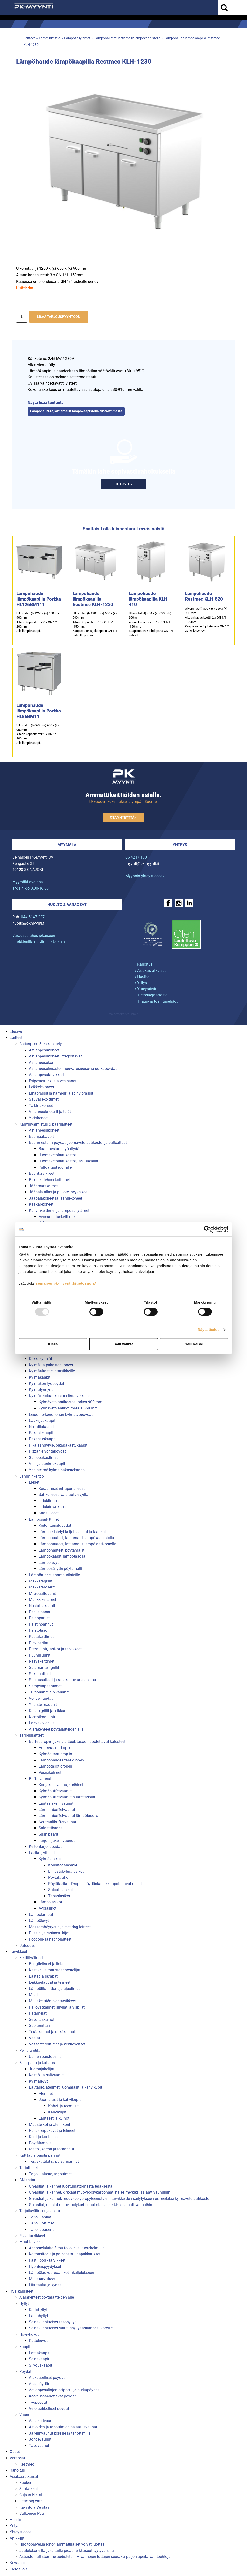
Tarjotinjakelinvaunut (57, 1840)
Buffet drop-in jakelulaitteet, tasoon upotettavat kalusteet (77, 1741)
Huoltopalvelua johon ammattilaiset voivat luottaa (62, 2544)
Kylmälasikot (50, 1859)
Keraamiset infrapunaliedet (62, 1488)
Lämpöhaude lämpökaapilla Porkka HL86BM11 (38, 711)
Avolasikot (47, 1908)
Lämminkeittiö (49, 38)
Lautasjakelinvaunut (56, 1803)
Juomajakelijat (41, 2069)
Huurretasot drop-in (55, 1748)
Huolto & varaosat (67, 904)
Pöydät (25, 2371)
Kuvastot (17, 2563)
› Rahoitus (143, 964)
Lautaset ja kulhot (54, 2118)
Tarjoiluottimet (41, 2223)
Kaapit (24, 2346)
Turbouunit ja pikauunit (49, 1692)
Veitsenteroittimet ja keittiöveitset (57, 2044)
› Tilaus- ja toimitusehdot (156, 1001)
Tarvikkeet (18, 1951)
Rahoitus (17, 2470)
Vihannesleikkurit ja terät (50, 1111)
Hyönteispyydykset (45, 2266)
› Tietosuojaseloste (151, 995)
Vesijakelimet (50, 1772)
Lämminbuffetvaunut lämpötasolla (68, 1815)
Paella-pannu (40, 1612)
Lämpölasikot (50, 1902)
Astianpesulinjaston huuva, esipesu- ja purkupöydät (73, 1068)
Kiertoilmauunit (42, 1717)
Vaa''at (34, 2038)
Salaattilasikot (60, 1889)
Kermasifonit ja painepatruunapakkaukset (64, 2254)
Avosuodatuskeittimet (57, 1217)
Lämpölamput (41, 1914)
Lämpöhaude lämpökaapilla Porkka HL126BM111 (38, 599)
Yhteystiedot (20, 2532)
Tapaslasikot (59, 1896)
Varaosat (17, 2458)
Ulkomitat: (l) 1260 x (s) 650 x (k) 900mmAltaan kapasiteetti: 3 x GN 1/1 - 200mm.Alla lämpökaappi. (38, 622)
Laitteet (29, 38)
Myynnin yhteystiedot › (144, 876)
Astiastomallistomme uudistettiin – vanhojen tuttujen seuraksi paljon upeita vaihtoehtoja (95, 2556)
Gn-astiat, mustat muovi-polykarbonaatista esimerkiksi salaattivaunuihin (90, 2205)
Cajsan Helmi (30, 2495)
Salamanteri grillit (44, 1667)
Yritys (14, 2525)
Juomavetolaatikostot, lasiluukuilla (68, 1161)
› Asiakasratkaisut (150, 970)
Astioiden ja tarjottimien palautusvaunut (63, 2427)
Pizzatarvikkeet (32, 2235)
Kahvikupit (57, 2112)
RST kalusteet (21, 2291)
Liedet (34, 1482)
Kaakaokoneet (41, 1204)
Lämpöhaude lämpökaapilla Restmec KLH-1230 (93, 599)
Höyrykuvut (29, 2334)
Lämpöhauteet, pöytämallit (61, 1550)
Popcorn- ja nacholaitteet (50, 1939)
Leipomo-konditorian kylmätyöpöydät (61, 1414)
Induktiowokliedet (54, 1507)
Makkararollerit (42, 1587)
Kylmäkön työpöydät (46, 1383)
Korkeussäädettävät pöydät (52, 2396)
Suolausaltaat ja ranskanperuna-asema (62, 1680)
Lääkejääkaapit (42, 1420)
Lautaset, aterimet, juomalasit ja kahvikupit (65, 2087)
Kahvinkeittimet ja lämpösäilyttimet (59, 1210)
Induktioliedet (50, 1501)
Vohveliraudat (41, 1698)
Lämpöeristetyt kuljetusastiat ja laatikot (72, 1531)
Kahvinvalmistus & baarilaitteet (45, 1124)
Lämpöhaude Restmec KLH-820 (204, 596)
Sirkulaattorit (40, 1673)
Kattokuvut (38, 2340)
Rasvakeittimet (41, 1661)
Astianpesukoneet (44, 1050)
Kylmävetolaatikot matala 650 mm (68, 1408)
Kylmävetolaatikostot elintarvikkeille (59, 1396)
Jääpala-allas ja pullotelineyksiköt (58, 1192)
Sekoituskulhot (41, 2019)
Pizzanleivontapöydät (47, 1451)
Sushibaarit (48, 1834)
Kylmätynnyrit (41, 1389)
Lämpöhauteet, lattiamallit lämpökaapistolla (127, 38)
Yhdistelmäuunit (43, 1704)
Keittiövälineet (31, 1957)
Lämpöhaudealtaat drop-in (61, 1760)
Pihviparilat (38, 1643)
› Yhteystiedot (146, 989)
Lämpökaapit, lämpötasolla (62, 1556)
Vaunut (25, 2414)
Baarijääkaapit (41, 1136)
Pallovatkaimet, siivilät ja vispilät (57, 2007)
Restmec (26, 2464)
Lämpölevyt (49, 1562)
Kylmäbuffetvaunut (55, 1791)
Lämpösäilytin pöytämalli (60, 1568)
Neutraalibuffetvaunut (57, 1822)
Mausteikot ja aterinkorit (49, 2124)
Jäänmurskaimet (43, 1186)
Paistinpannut (41, 1624)
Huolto (15, 2519)
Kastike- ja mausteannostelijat (54, 1970)
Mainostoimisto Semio (123, 1014)
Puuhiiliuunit (39, 1655)
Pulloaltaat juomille (55, 1167)
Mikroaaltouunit (42, 1593)
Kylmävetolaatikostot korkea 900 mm (70, 1402)
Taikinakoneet (41, 1105)
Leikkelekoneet (41, 1087)
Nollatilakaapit (41, 1426)
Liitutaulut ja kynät (45, 2285)
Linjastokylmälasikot (66, 1871)
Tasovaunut (39, 2445)
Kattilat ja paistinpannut (39, 2155)
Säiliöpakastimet (43, 1457)
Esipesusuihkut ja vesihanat (52, 1081)
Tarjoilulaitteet (31, 1735)
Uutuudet (27, 1945)
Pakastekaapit (41, 1432)
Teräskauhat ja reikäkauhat (52, 2032)
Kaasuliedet (49, 1513)
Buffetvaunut (40, 1778)
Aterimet (46, 2093)
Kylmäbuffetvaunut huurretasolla (67, 1797)
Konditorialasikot (62, 1865)
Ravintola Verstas (34, 2507)
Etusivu (16, 1031)
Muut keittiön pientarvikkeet (52, 2001)
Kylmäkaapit (39, 1377)
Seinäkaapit (39, 2359)
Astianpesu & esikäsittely (40, 1044)
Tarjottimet (28, 2167)
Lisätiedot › (25, 288)
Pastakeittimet (41, 1636)
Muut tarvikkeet (32, 2241)
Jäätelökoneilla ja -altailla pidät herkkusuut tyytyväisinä (66, 2550)
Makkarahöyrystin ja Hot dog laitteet (60, 1927)
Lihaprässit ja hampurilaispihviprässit (61, 1093)
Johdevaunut (40, 2439)
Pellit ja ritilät (30, 2050)
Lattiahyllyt (38, 2316)
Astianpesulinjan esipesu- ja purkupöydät (64, 2390)
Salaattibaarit (50, 1828)
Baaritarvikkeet (41, 1173)
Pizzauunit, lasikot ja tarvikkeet (55, 1649)
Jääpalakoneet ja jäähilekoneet (55, 1198)
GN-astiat (27, 2180)
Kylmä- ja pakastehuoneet (51, 1365)
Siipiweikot (28, 2488)
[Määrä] (21, 317)
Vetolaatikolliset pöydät (49, 2408)
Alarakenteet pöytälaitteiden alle (56, 1729)
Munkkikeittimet (42, 1599)
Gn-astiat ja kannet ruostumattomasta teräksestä (70, 2186)
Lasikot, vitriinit (42, 1853)
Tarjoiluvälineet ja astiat (39, 2211)
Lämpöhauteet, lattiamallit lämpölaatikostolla (77, 1544)
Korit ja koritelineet (45, 2136)
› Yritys (141, 983)
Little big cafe (30, 2501)
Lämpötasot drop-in (55, 1766)
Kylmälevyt (38, 2081)
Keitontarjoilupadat (55, 1525)
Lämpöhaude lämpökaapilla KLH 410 (148, 599)
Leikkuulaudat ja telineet (49, 1982)
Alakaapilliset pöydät (47, 2377)
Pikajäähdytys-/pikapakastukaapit (58, 1445)
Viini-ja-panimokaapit (47, 1463)
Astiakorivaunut (42, 2420)
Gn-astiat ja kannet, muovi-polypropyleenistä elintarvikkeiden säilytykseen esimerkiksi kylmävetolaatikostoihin (122, 2198)
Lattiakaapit (39, 2353)
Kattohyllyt (38, 2309)
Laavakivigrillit (41, 1723)
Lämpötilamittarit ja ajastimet (54, 1988)
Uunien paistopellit (45, 2056)
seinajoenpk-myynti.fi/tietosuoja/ (66, 1283)
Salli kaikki (194, 1344)
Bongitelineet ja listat (47, 1963)
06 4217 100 (136, 857)
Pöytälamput (40, 2143)
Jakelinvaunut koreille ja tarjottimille (59, 2433)
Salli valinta (124, 1344)
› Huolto (142, 976)
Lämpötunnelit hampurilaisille (54, 1575)
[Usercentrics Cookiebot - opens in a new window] (207, 1229)
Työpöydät (38, 2402)
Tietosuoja (19, 2569)
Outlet (15, 2451)
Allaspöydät (39, 2384)
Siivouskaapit (40, 2365)
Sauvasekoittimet (44, 1099)
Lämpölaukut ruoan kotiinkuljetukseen (61, 2272)
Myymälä (66, 845)
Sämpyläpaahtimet (45, 1686)
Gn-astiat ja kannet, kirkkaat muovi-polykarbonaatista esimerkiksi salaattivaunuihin (99, 2192)
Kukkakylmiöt (40, 1358)
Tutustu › (123, 484)
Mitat (33, 1994)
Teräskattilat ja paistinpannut (54, 2161)
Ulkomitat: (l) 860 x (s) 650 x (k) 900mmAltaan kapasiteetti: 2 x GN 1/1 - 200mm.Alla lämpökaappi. (37, 734)
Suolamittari (39, 2025)
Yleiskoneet (38, 1118)
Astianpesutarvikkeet (46, 1074)
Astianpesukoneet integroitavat (55, 1056)
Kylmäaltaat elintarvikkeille (52, 1371)
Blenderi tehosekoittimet (49, 1179)
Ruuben (25, 2482)
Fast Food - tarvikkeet (47, 2260)
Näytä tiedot (208, 1329)
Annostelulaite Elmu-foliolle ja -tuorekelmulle (66, 2248)
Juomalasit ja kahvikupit (60, 2099)
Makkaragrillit (40, 1581)
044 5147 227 (33, 917)
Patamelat (38, 2013)
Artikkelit (17, 2538)
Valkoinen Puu (31, 2513)
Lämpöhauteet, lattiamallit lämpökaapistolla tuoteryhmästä (76, 411)
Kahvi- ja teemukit (63, 2106)
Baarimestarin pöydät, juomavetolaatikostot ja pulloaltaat (78, 1142)
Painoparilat (39, 1618)
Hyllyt (24, 2303)
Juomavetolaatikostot (57, 1155)
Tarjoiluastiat (40, 2217)
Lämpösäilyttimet (77, 38)
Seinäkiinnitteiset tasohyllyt (52, 2322)
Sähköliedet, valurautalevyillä (63, 1494)
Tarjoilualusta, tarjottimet (50, 2174)
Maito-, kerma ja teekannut (51, 2149)
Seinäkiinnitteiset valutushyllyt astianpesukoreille (71, 2328)
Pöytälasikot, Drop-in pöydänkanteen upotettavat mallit (95, 1883)
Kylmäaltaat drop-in (55, 1754)
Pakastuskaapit (42, 1439)
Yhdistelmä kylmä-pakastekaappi (57, 1470)
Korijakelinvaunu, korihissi (61, 1784)
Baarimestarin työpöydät (60, 1148)
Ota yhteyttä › (123, 817)
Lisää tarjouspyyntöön (58, 317)
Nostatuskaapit (42, 1605)
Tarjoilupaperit (41, 2229)
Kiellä (53, 1344)
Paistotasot (38, 1630)
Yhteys (180, 845)
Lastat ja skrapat (43, 1976)
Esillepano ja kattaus (37, 2062)
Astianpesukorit (42, 1062)
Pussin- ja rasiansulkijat (49, 1933)
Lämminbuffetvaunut (57, 1809)
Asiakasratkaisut (24, 2476)
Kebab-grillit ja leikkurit (48, 1710)
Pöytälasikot (58, 1877)
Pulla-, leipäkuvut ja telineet (52, 2130)
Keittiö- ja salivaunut (46, 2075)
